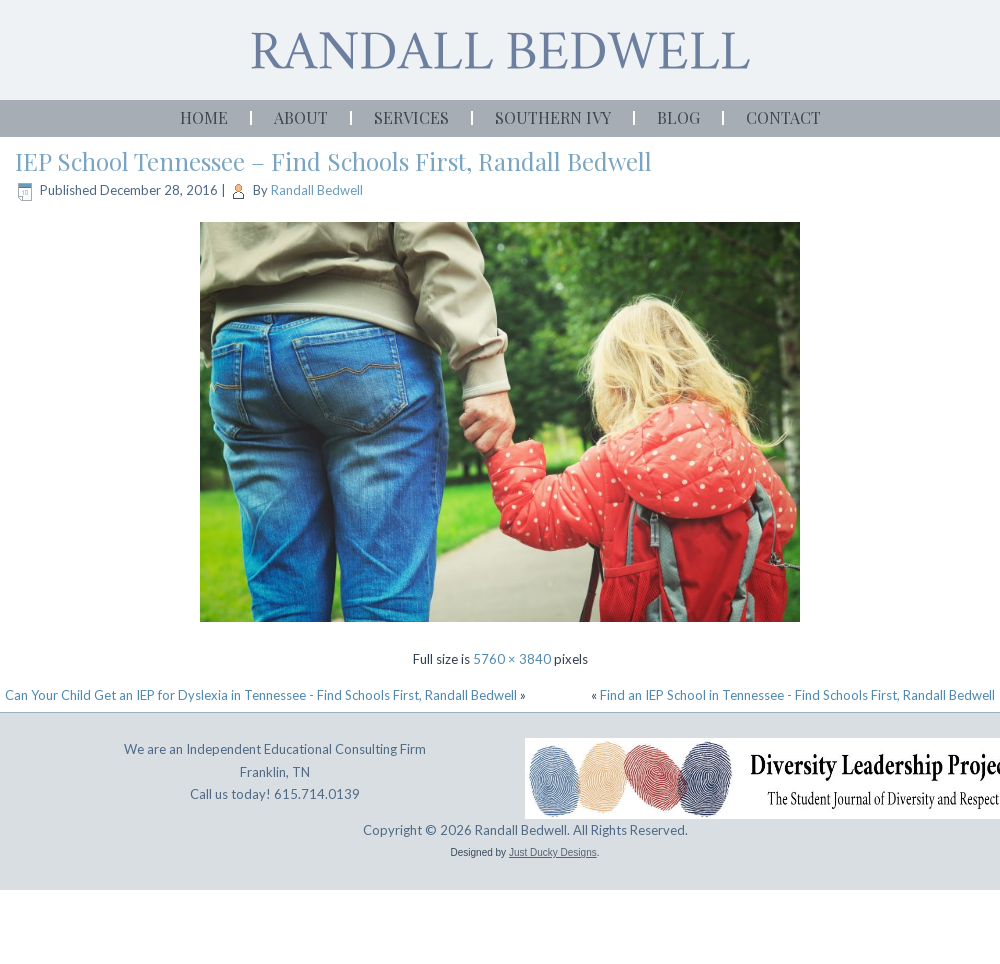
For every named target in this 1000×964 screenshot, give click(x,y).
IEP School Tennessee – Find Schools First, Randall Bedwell (333, 161)
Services (411, 117)
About (301, 117)
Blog (678, 117)
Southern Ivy (553, 117)
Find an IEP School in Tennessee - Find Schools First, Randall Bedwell (797, 695)
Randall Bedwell (317, 190)
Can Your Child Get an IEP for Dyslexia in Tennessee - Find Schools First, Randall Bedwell (261, 695)
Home (204, 117)
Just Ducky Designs (553, 852)
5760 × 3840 (512, 659)
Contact (783, 117)
